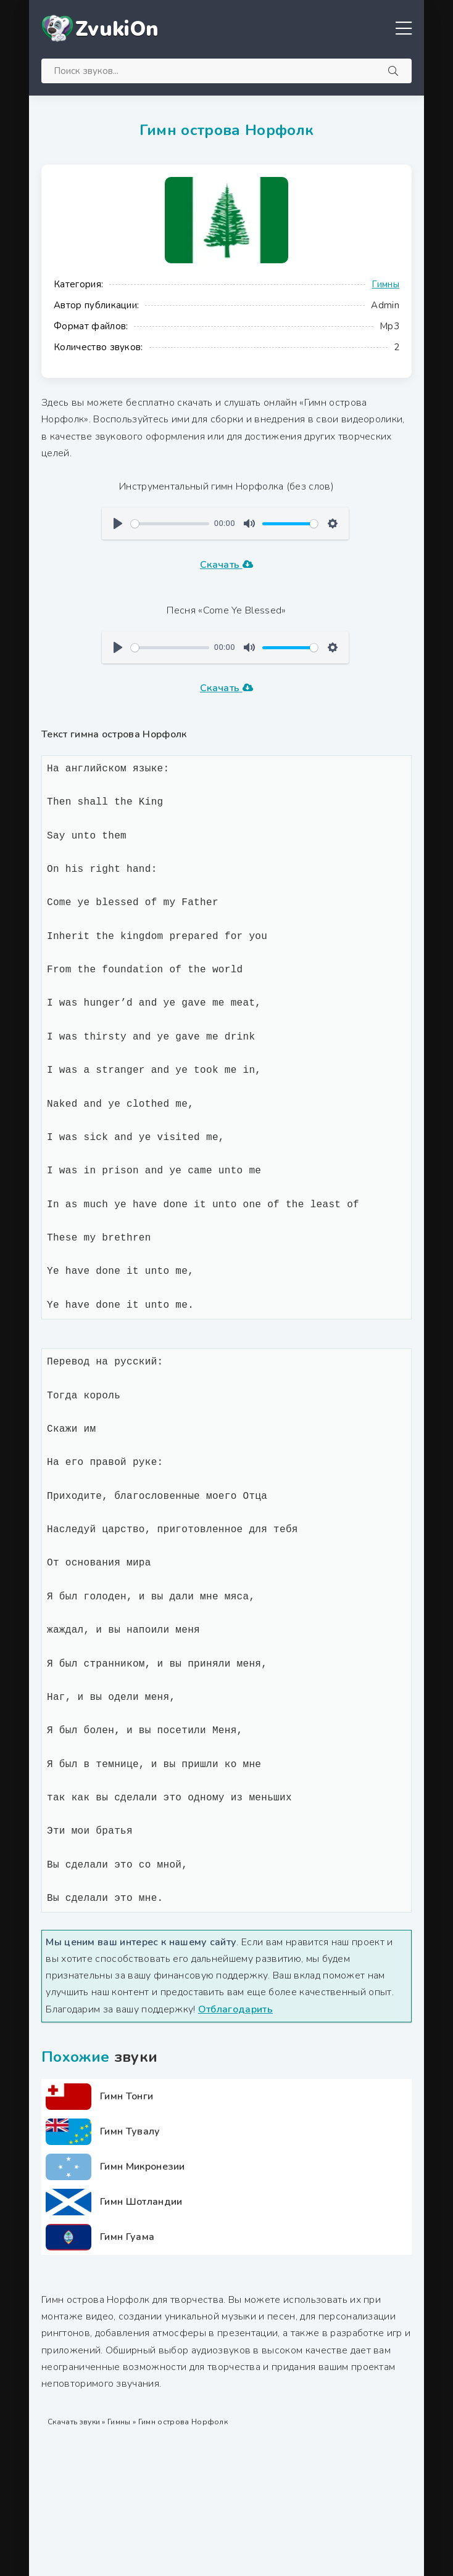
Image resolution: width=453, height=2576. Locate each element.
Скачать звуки (74, 2422)
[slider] (170, 524)
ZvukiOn (117, 29)
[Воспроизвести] (118, 523)
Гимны (385, 284)
